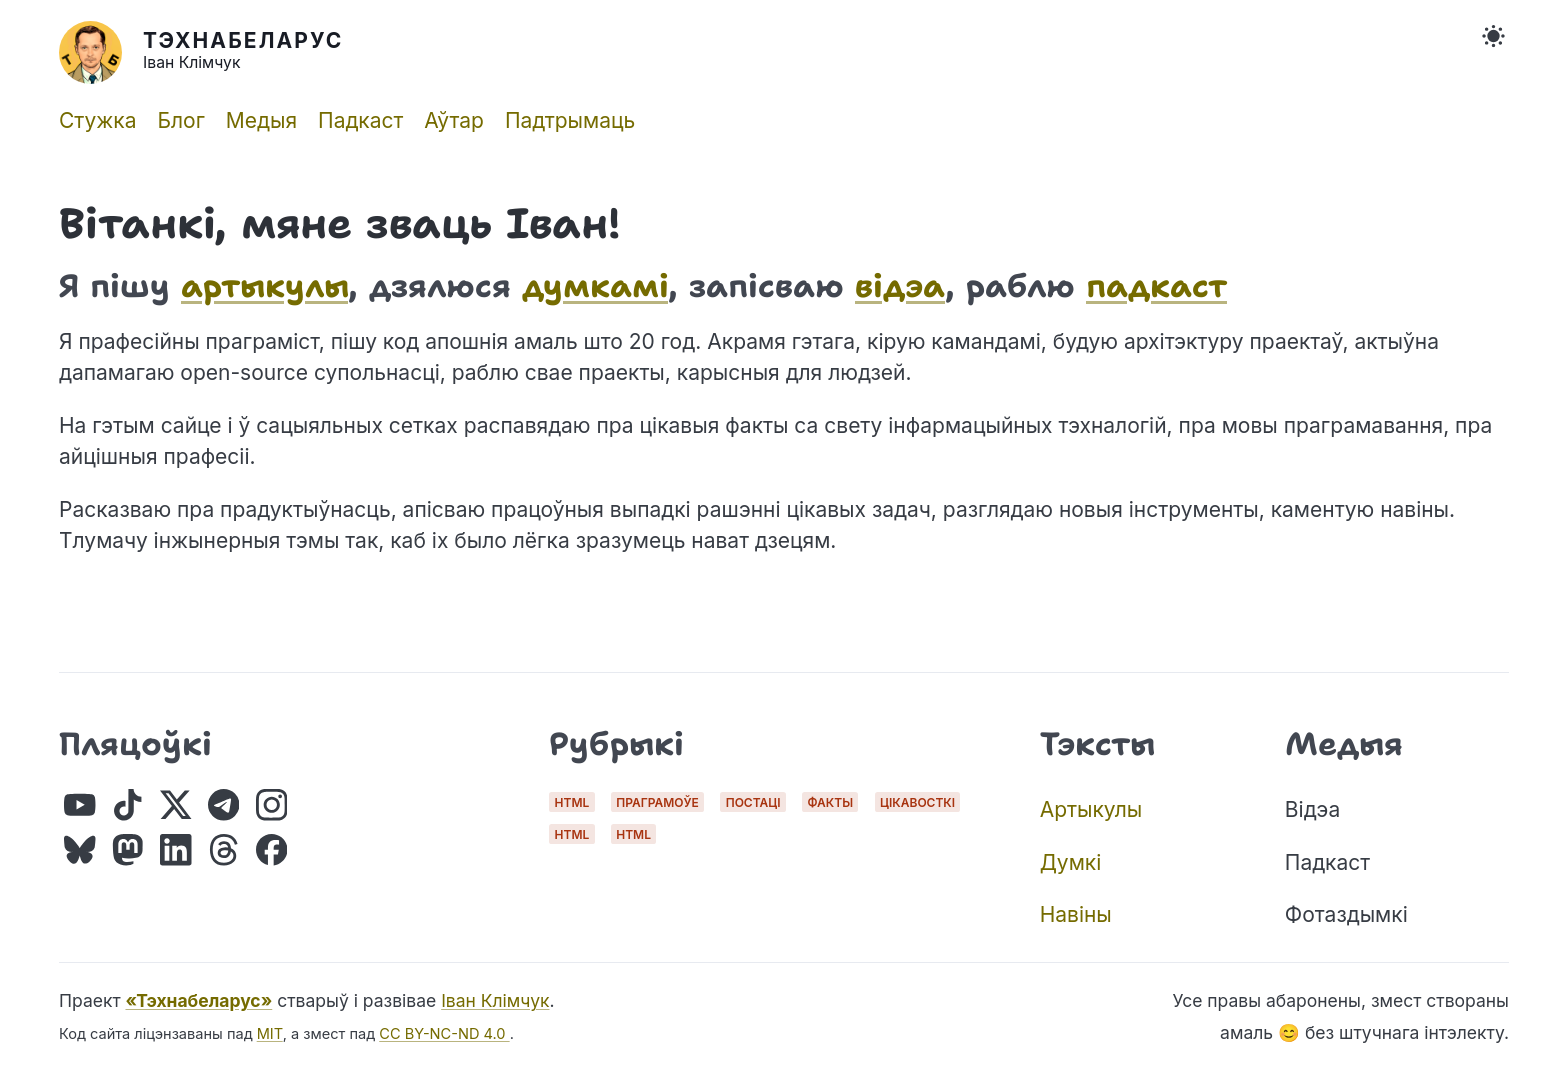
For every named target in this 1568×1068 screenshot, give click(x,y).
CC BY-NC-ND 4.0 (444, 1034)
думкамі (595, 286)
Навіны (1076, 914)
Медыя (261, 120)
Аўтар (454, 120)
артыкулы (264, 286)
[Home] (416, 52)
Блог (180, 120)
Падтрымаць (570, 120)
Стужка (97, 120)
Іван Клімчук (495, 1000)
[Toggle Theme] (1494, 37)
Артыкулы (1091, 809)
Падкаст (360, 120)
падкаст (1156, 286)
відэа (900, 286)
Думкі (1071, 862)
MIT (270, 1034)
